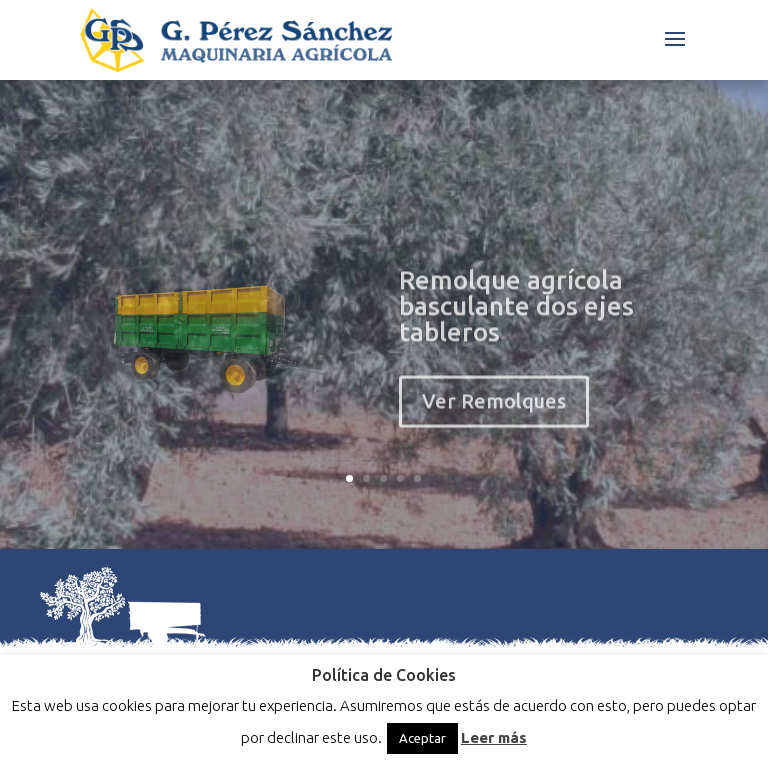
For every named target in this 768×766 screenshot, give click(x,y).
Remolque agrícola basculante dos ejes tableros (516, 321)
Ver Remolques (494, 416)
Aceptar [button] (422, 738)
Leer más (494, 737)
